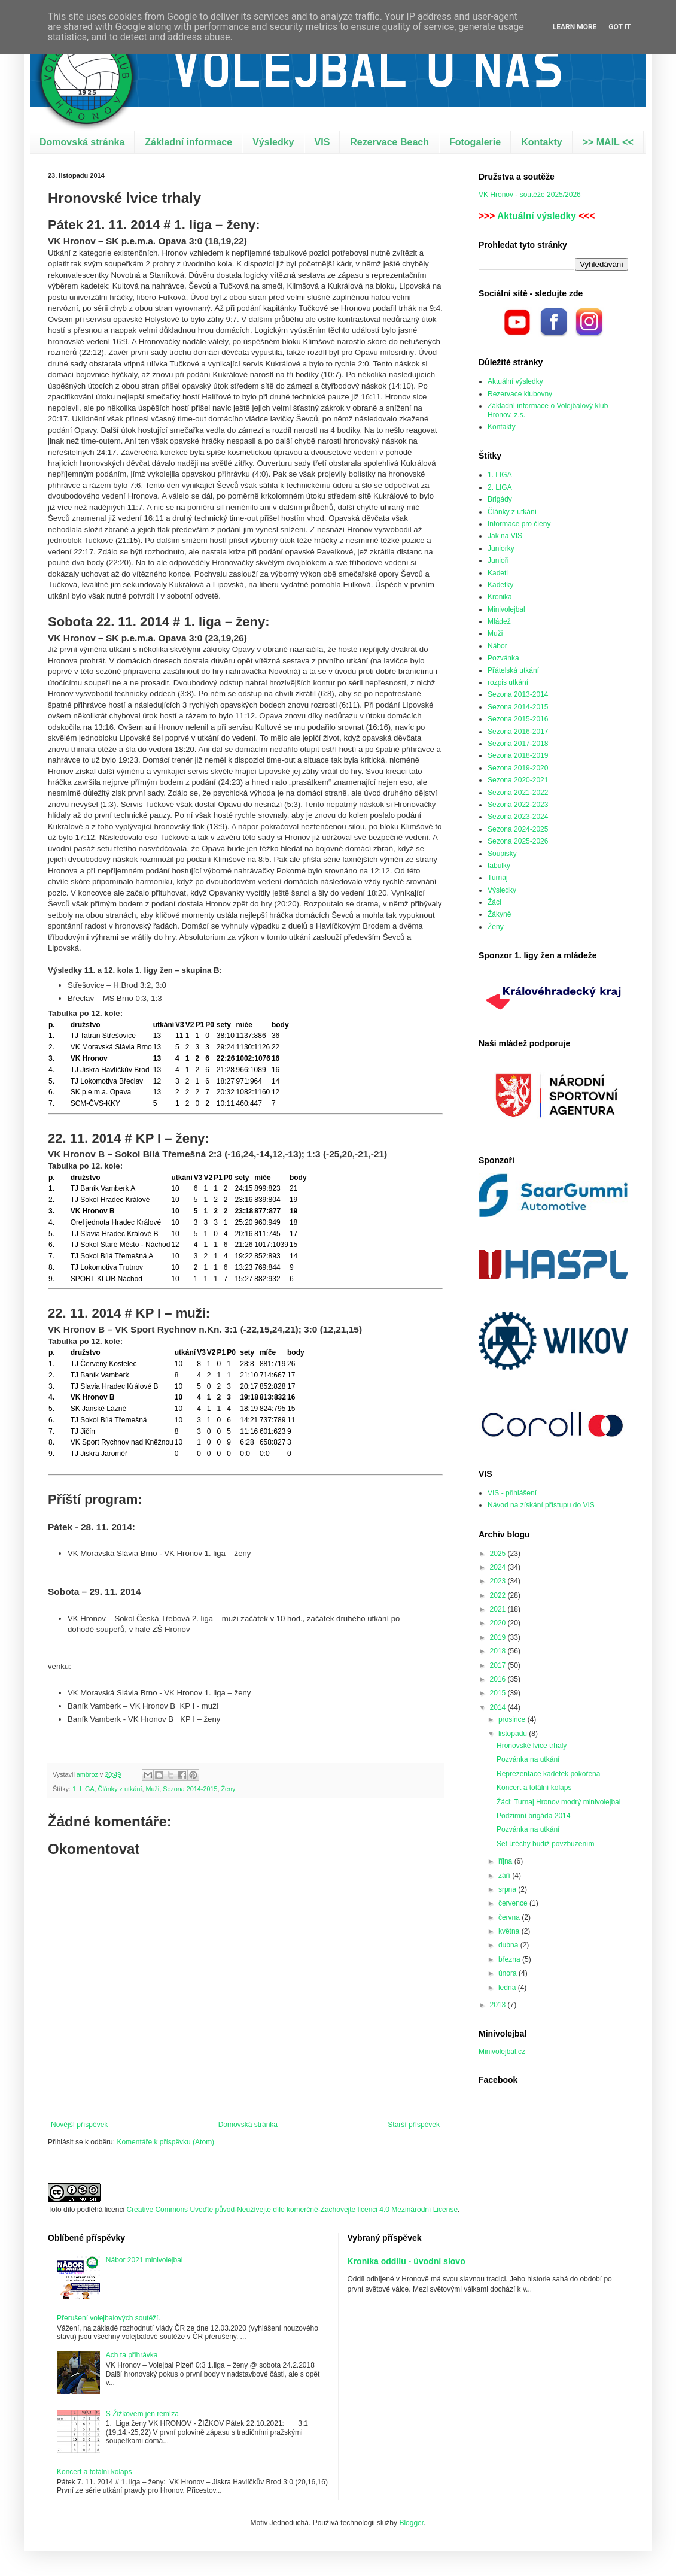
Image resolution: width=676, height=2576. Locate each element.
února (508, 1973)
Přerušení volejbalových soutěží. (108, 2318)
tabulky (499, 865)
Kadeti (498, 573)
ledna (508, 1987)
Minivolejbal (506, 609)
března (510, 1959)
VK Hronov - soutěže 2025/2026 (530, 194)
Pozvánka (503, 658)
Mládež (499, 621)
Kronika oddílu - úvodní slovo (406, 2261)
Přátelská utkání (513, 670)
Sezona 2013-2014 (518, 694)
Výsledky (273, 142)
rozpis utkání (508, 682)
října (506, 1861)
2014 (499, 1707)
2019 (499, 1637)
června (510, 1917)
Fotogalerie (475, 142)
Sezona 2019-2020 (518, 768)
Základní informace (188, 142)
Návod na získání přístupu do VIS (541, 1505)
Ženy (228, 1788)
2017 (499, 1665)
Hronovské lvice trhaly (532, 1745)
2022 (499, 1595)
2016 (499, 1679)
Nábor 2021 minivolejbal (144, 2260)
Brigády (500, 499)
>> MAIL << (608, 142)
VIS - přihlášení (512, 1493)
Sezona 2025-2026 (518, 841)
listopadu (513, 1734)
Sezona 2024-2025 (518, 829)
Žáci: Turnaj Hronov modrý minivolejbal (558, 1802)
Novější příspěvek (79, 2124)
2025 (499, 1553)
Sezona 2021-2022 (518, 792)
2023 (499, 1581)
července (513, 1903)
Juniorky (501, 548)
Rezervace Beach (389, 142)
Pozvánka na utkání (528, 1759)
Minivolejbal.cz (502, 2051)
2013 (499, 2005)
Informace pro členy (519, 524)
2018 (499, 1651)
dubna (509, 1945)
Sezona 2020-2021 (518, 780)
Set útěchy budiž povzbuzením (545, 1844)
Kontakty (541, 142)
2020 (499, 1623)
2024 (499, 1567)
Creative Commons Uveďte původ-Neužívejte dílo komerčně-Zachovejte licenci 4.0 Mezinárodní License (292, 2209)
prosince (513, 1719)
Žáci (494, 902)
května (510, 1931)
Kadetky (500, 585)
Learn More (575, 27)
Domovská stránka (81, 142)
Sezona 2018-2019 (518, 755)
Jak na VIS (505, 536)
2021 (499, 1609)
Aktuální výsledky (536, 216)
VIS (322, 142)
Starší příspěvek (414, 2124)
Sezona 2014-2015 (190, 1788)
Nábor (497, 646)
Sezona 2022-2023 (518, 804)
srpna (508, 1889)
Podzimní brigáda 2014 (533, 1816)
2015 (499, 1693)
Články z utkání (120, 1788)
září (505, 1875)
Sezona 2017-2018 (518, 743)
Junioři (498, 560)
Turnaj (498, 877)
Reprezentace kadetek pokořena (548, 1774)
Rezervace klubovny (520, 394)
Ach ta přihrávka (132, 2355)
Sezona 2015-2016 (518, 719)
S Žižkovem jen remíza (142, 2414)
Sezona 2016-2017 (518, 731)
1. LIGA (83, 1788)
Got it (619, 27)
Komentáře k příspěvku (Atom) (165, 2142)
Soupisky (502, 853)
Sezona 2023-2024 (518, 816)
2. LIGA (500, 487)
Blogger (411, 2523)
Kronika (500, 597)
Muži (152, 1788)
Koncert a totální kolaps (534, 1787)
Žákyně (499, 914)
